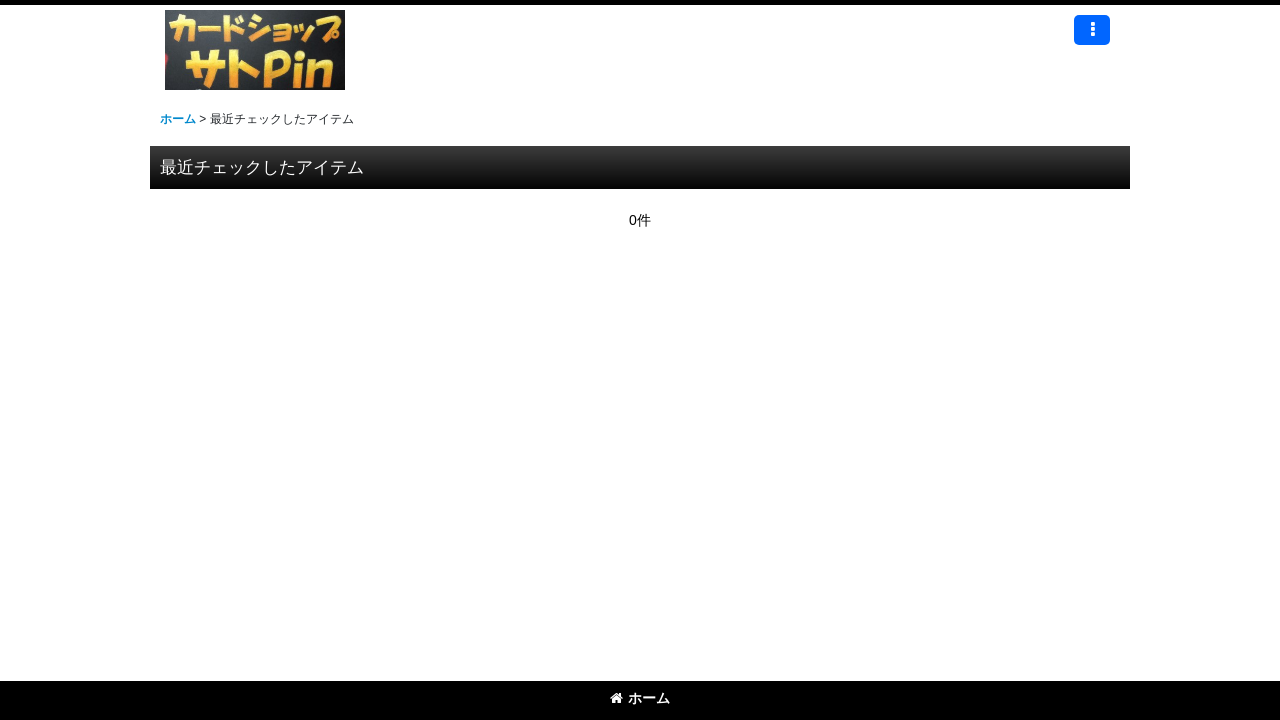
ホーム (640, 698)
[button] (1092, 30)
